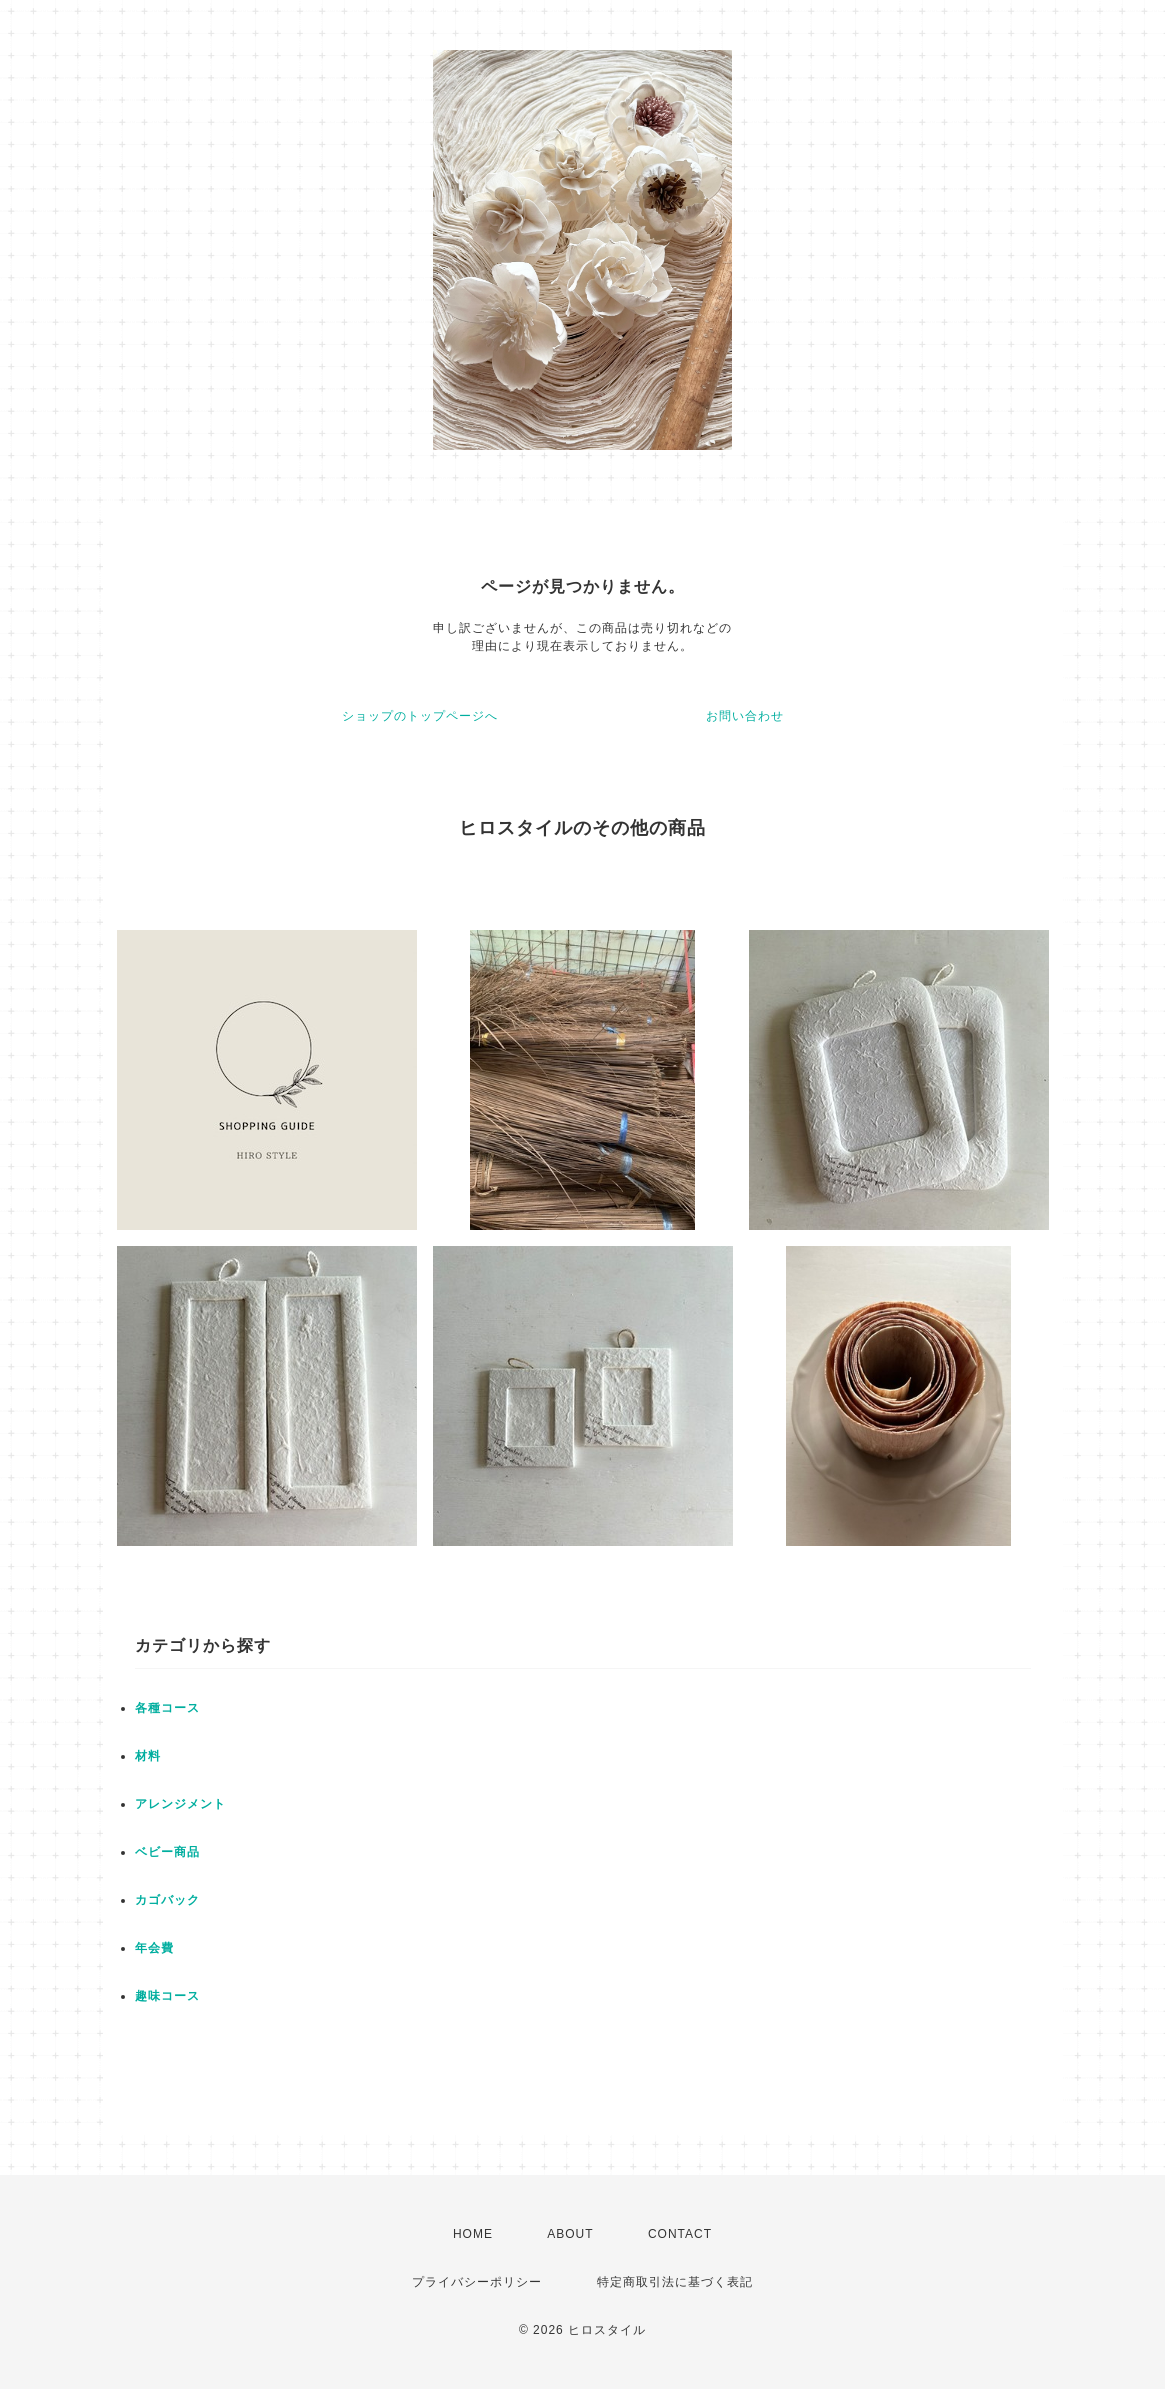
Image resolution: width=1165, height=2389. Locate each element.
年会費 (154, 1948)
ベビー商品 (167, 1852)
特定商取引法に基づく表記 (675, 2282)
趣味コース (167, 1996)
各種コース (167, 1708)
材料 (148, 1756)
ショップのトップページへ (420, 716)
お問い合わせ (745, 716)
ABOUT (570, 2234)
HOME (473, 2234)
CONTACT (680, 2234)
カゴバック (167, 1900)
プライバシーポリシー (477, 2282)
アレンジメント (180, 1804)
